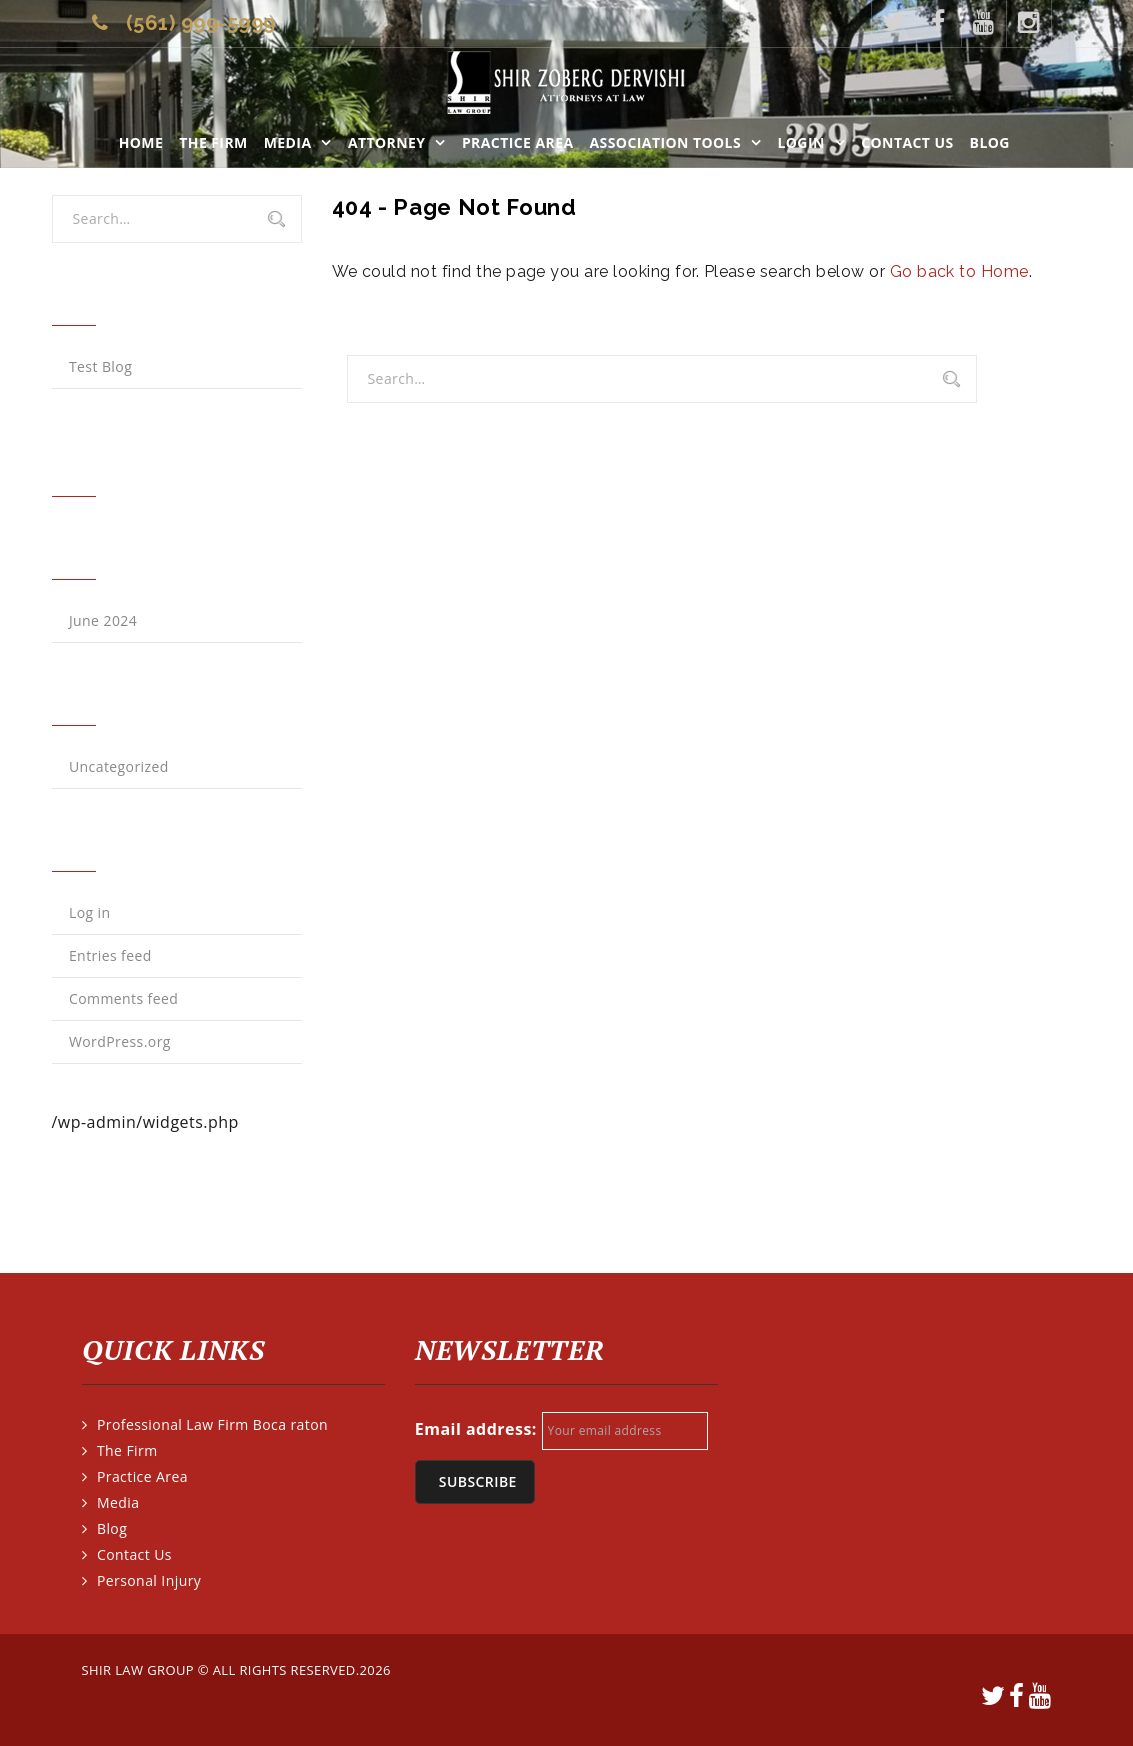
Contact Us (907, 142)
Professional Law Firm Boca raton (212, 1424)
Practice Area (518, 142)
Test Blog (100, 366)
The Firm (213, 142)
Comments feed (123, 998)
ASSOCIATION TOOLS (666, 142)
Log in (90, 912)
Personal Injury (149, 1580)
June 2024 (103, 620)
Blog (990, 142)
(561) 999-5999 (201, 23)
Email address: (476, 1429)
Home (141, 142)
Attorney (387, 142)
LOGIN (800, 142)
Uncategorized (119, 766)
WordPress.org (120, 1041)
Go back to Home (959, 271)
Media (288, 142)
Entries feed (110, 955)
